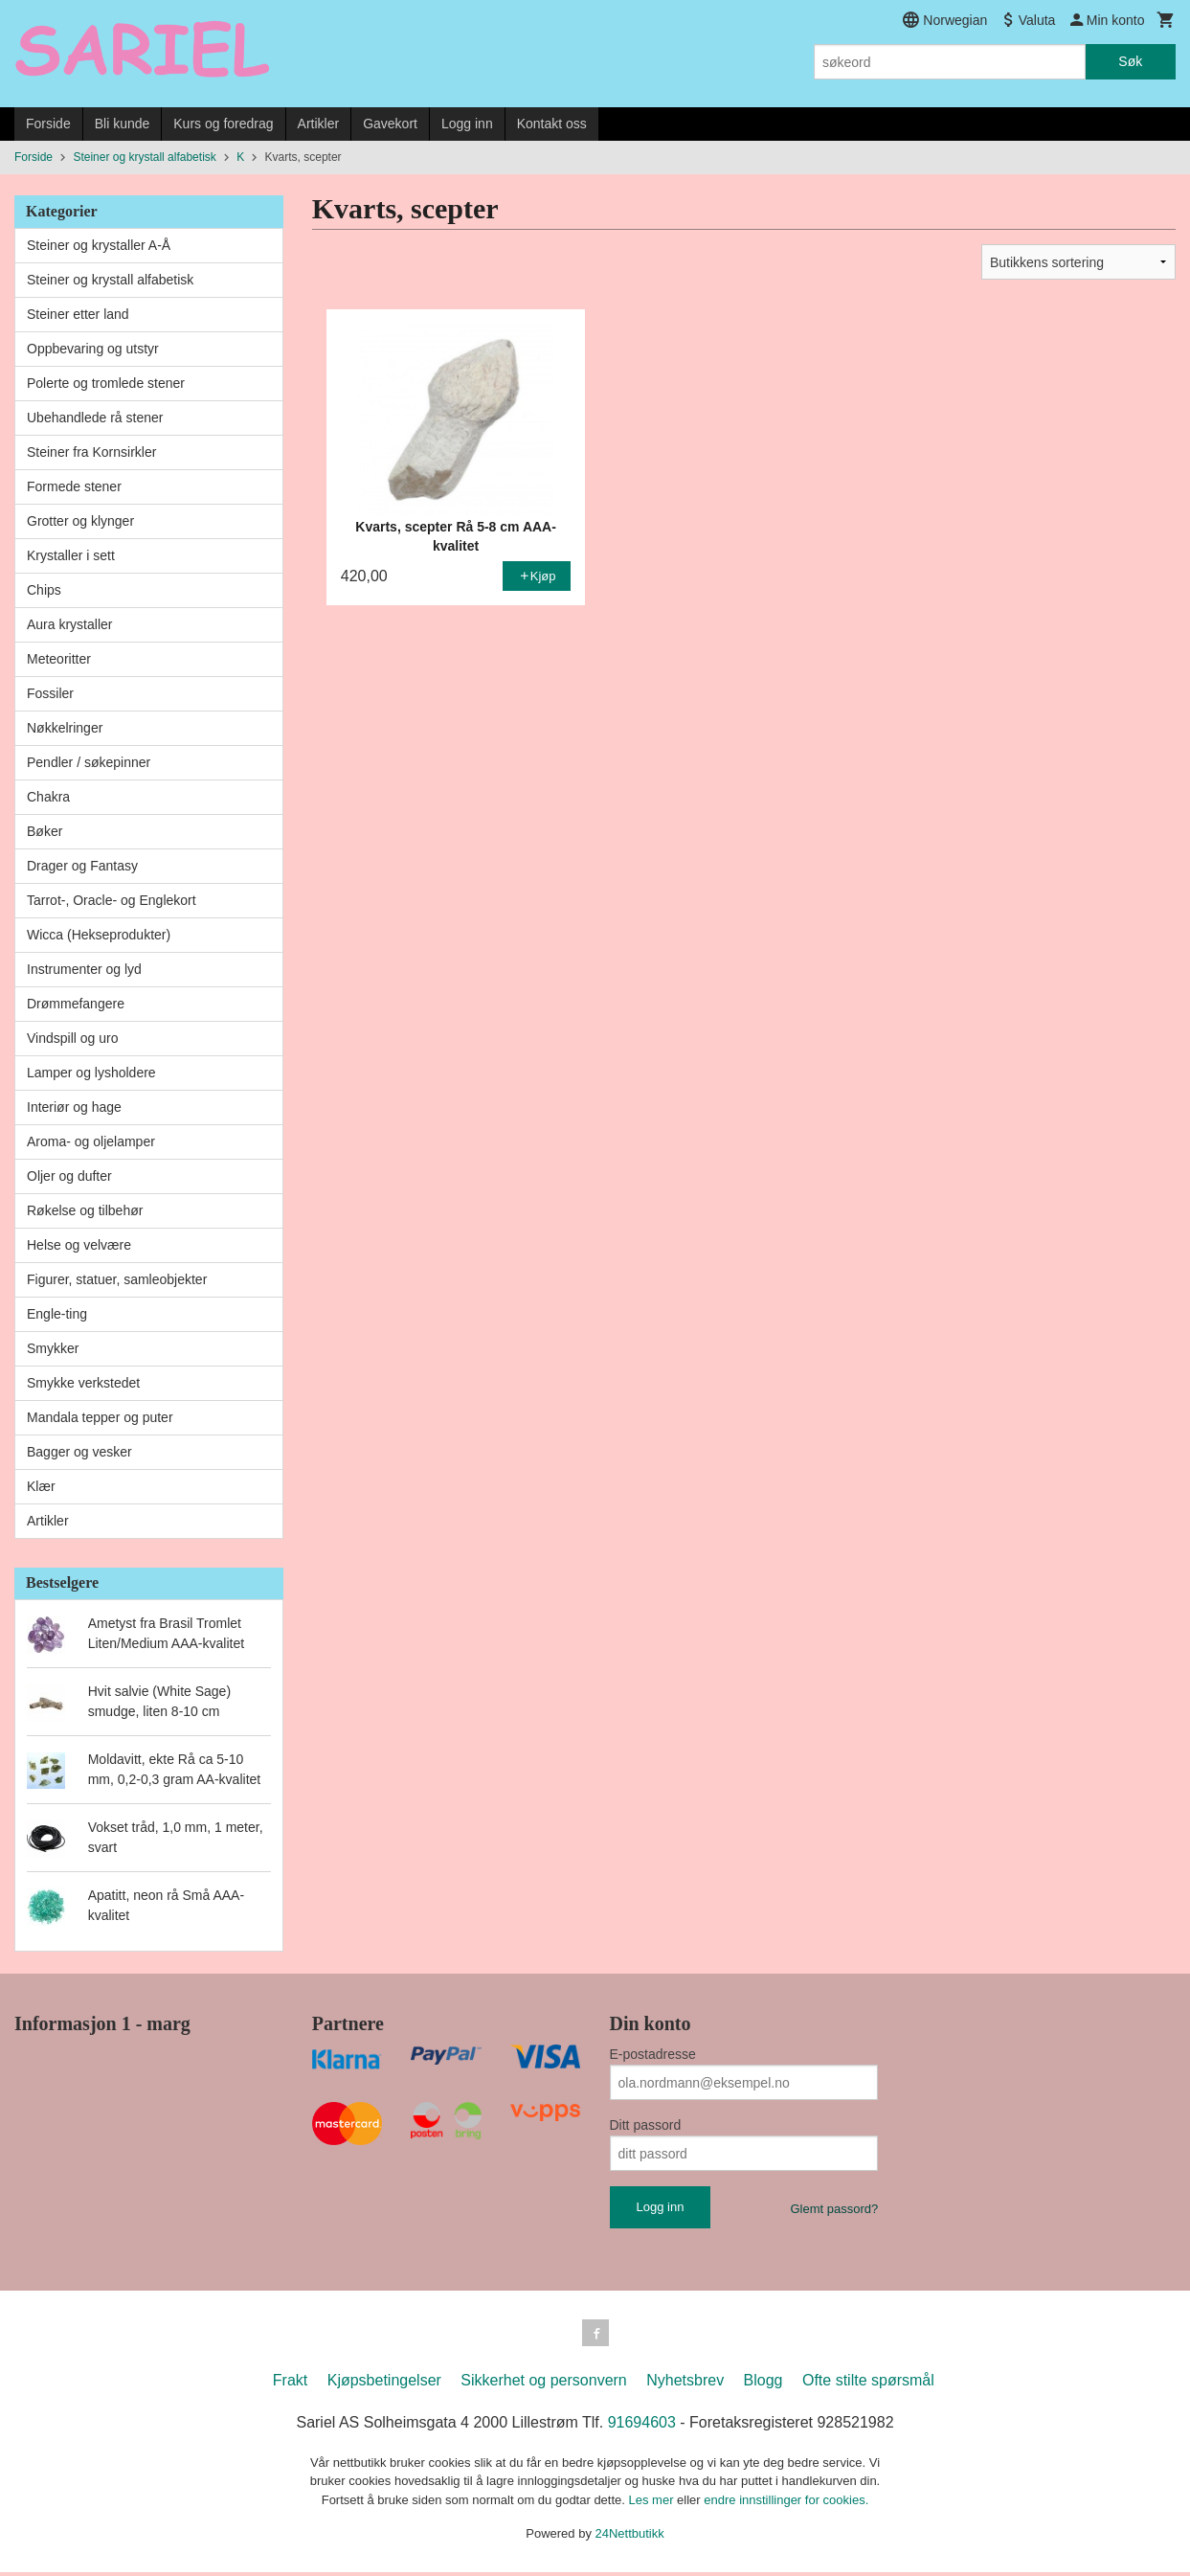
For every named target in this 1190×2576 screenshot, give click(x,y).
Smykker (53, 1348)
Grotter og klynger (80, 521)
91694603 (642, 2426)
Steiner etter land (78, 314)
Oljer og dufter (69, 1176)
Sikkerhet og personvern (543, 2384)
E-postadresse (653, 2054)
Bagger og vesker (79, 1451)
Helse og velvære (79, 1245)
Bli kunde (122, 123)
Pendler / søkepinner (88, 762)
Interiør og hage (74, 1107)
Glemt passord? (834, 2209)
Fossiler (50, 693)
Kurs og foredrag (223, 123)
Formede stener (74, 486)
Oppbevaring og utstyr (93, 348)
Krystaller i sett (71, 555)
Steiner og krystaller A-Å (98, 245)
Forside (48, 123)
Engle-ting (57, 1314)
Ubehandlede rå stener (95, 417)
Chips (44, 590)
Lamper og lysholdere (91, 1072)
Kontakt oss (552, 123)
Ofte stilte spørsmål (868, 2384)
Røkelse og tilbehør (85, 1210)
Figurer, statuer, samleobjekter (117, 1279)
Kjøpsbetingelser (384, 2384)
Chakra (48, 796)
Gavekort (390, 123)
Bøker (44, 831)
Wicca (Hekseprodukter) (98, 934)
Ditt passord (646, 2125)
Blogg (763, 2384)
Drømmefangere (75, 1003)
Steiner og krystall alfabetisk (110, 279)
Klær (41, 1486)
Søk (1130, 61)
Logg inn (467, 123)
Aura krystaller (69, 624)
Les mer (653, 2504)
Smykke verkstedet (83, 1382)
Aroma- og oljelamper (91, 1141)
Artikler (319, 123)
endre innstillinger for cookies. (786, 2504)
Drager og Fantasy (82, 865)
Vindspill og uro (72, 1038)
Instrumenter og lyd (84, 969)
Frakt (290, 2384)
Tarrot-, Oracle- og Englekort (111, 900)
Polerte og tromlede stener (106, 383)
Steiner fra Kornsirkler (91, 452)
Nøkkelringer (64, 727)
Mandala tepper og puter (100, 1417)
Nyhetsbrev (685, 2384)
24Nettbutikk (629, 2537)
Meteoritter (59, 659)
